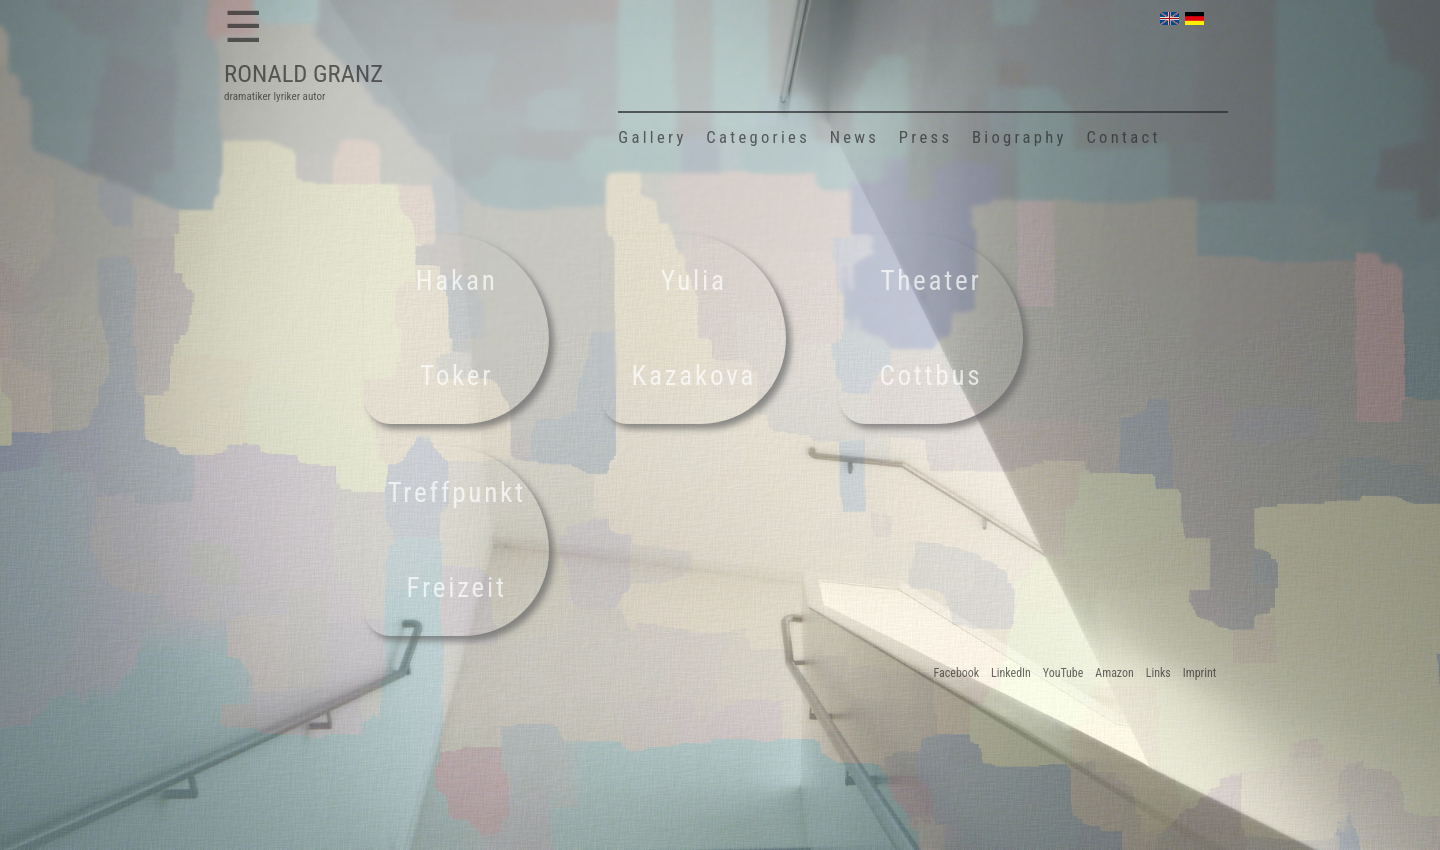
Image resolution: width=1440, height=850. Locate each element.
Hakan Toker (456, 329)
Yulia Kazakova (694, 329)
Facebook (957, 673)
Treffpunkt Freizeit (456, 541)
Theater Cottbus (931, 329)
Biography (1019, 137)
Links (1158, 673)
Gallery (652, 137)
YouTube (1063, 673)
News (855, 137)
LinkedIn (1011, 673)
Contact (1124, 137)
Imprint (1200, 673)
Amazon (1114, 673)
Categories (758, 137)
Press (925, 137)
